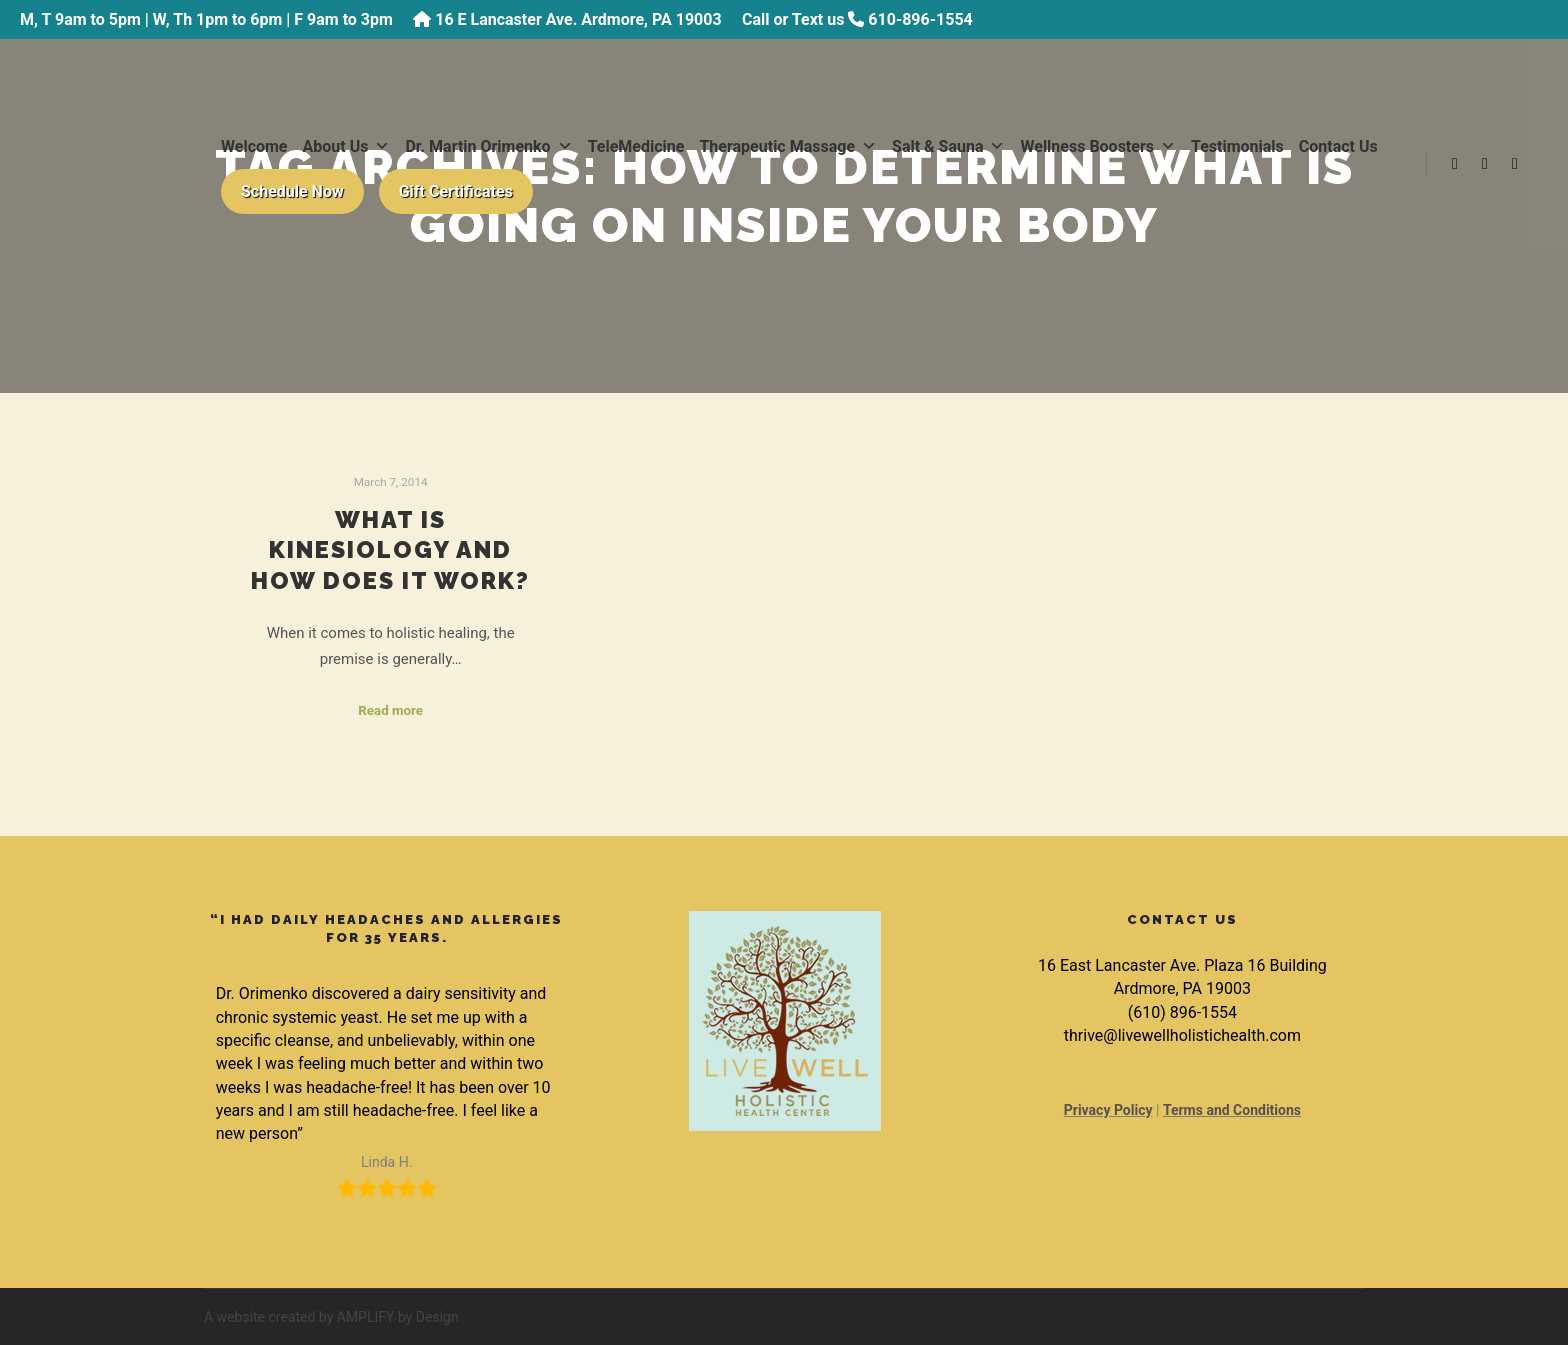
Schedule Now (292, 191)
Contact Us (1338, 146)
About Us (347, 146)
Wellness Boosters (1098, 146)
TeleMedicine (636, 146)
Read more (390, 710)
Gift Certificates (456, 191)
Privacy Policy (1108, 1110)
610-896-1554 (920, 19)
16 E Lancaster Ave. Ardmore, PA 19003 (578, 19)
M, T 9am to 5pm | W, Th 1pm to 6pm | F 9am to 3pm (206, 19)
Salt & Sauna (948, 146)
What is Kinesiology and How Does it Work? (390, 550)
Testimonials (1237, 146)
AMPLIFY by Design (398, 1317)
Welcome (254, 146)
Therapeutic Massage (788, 146)
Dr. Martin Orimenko (488, 146)
